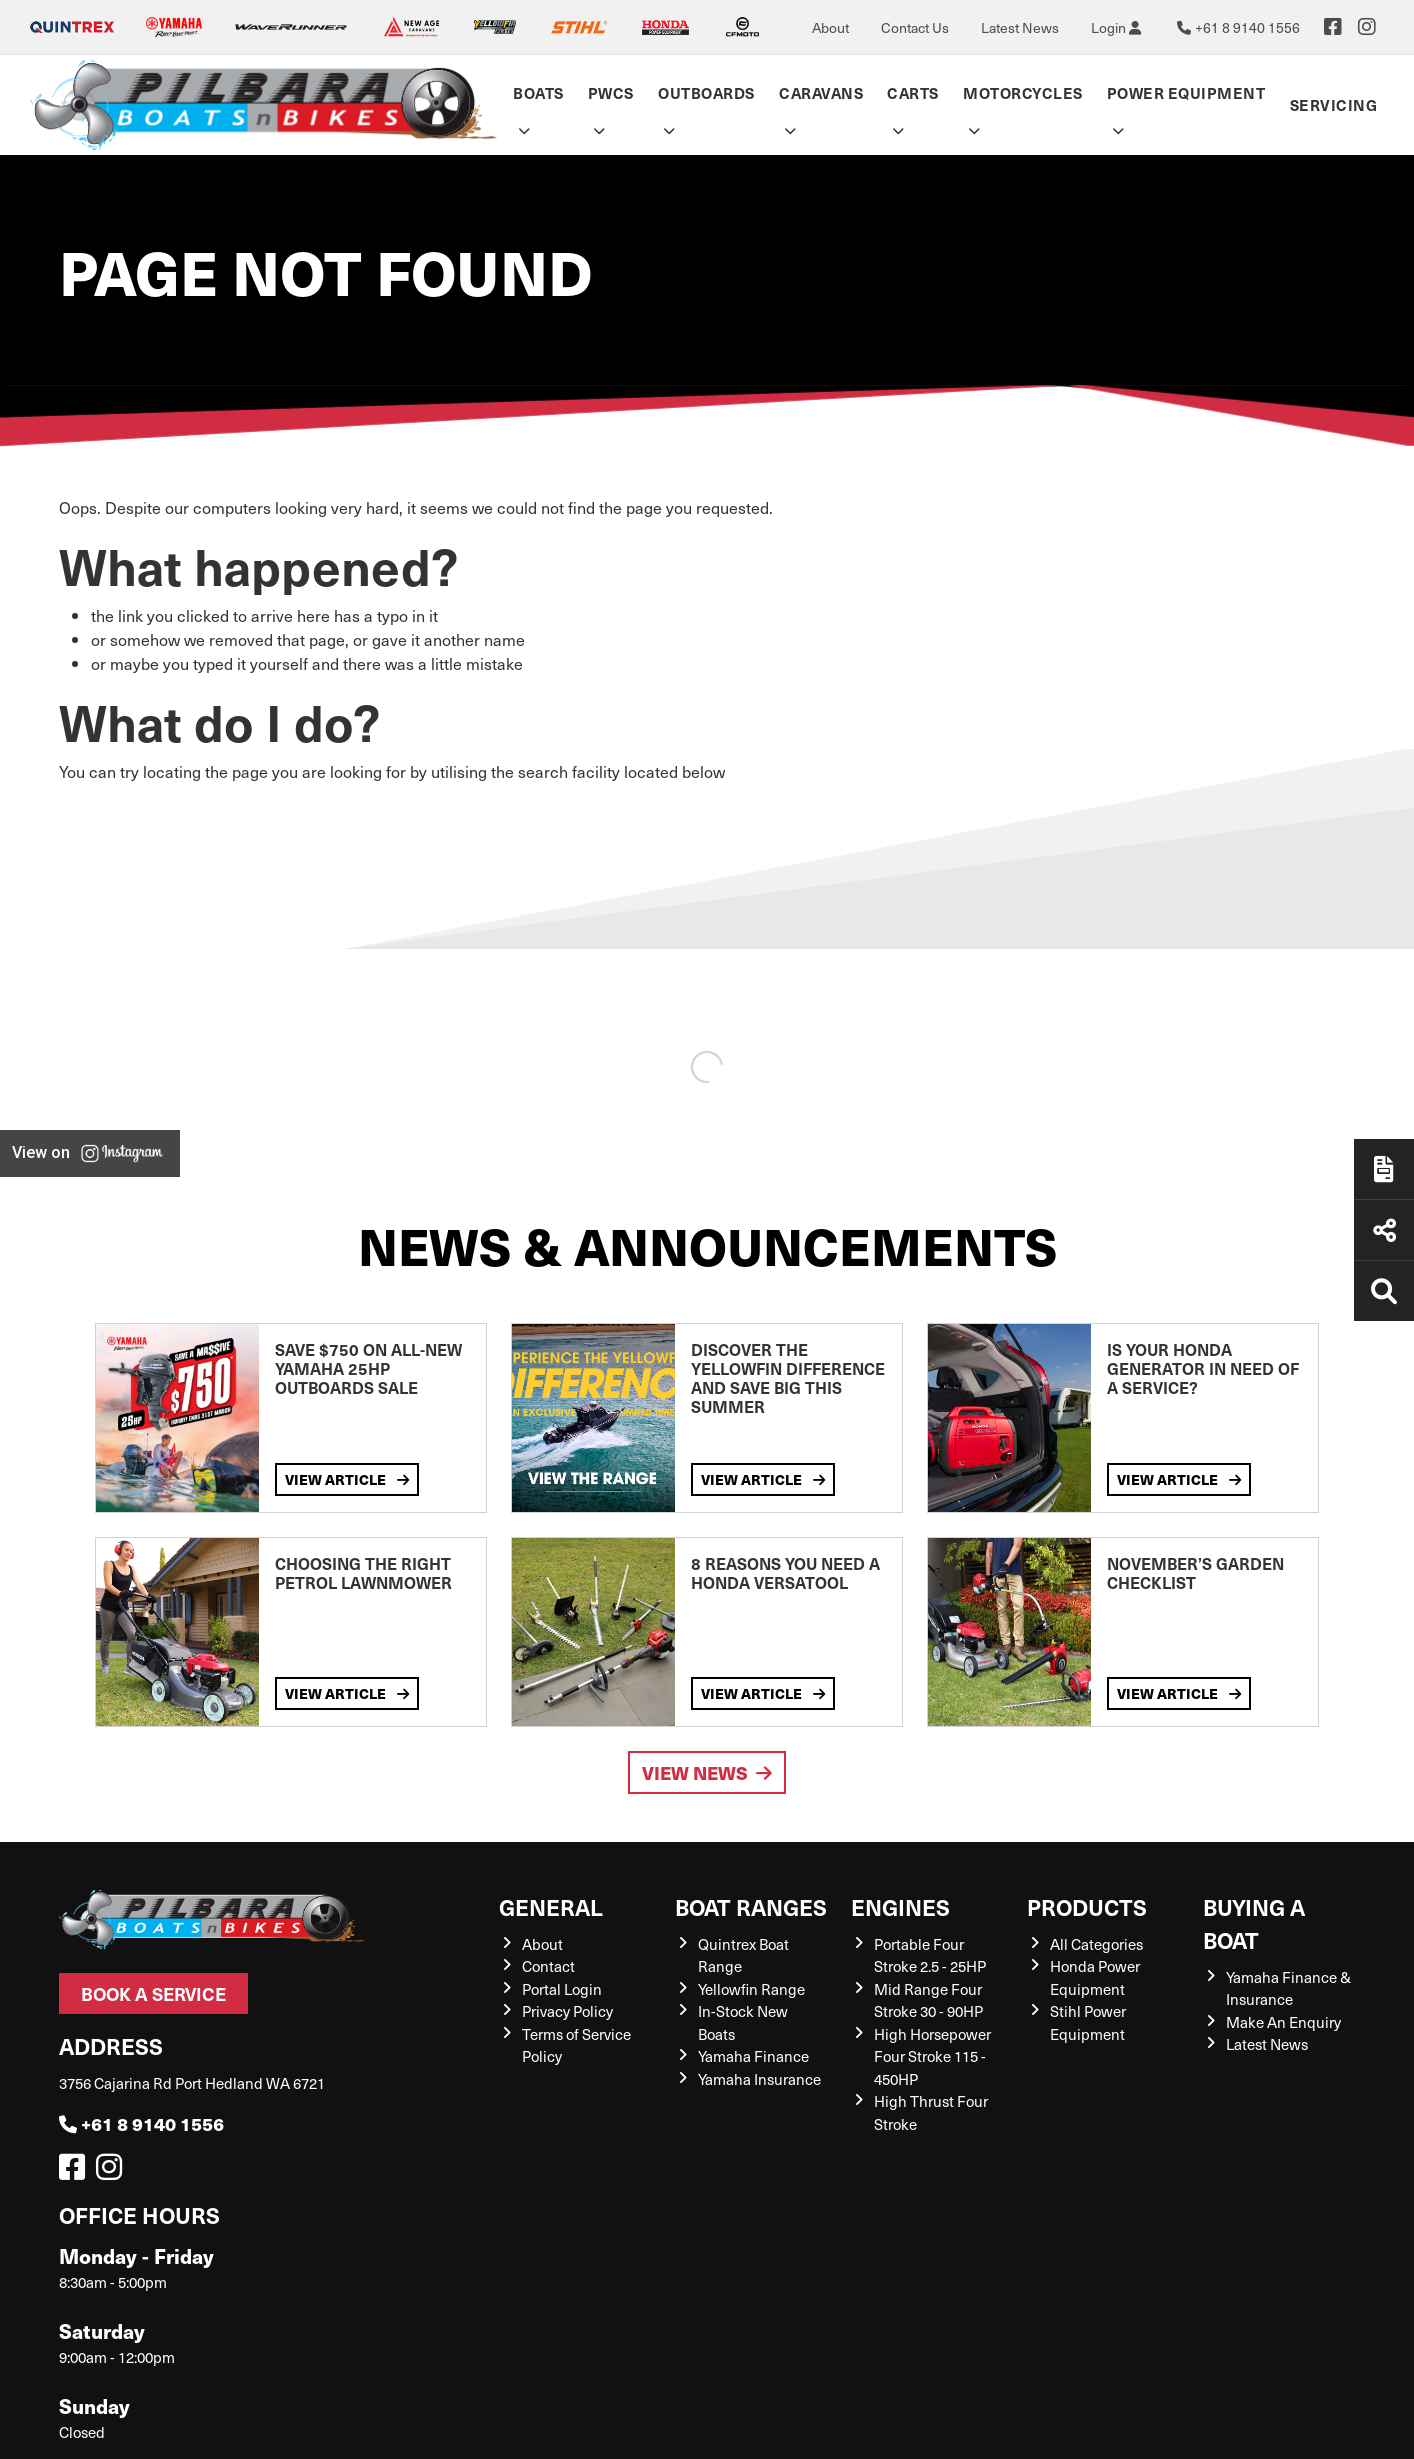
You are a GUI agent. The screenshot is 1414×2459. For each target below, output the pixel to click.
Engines (900, 1906)
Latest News (1020, 27)
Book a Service (153, 1993)
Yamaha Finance (753, 2056)
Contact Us (915, 27)
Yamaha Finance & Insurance (1288, 1988)
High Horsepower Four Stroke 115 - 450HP (932, 2056)
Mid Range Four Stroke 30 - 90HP (928, 2000)
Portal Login (562, 1989)
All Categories (1096, 1944)
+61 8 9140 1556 (141, 2123)
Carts (913, 92)
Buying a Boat (1254, 1923)
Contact (548, 1966)
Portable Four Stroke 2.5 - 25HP (930, 1955)
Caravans (821, 92)
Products (1087, 1906)
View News (707, 1772)
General (551, 1906)
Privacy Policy (567, 2011)
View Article (347, 1479)
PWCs (611, 92)
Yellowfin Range (751, 1989)
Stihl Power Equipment (1088, 2022)
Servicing (1334, 104)
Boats (538, 92)
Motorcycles (1023, 92)
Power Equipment (1186, 92)
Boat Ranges (751, 1906)
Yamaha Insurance (759, 2079)
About (830, 27)
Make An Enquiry (1283, 2022)
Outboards (706, 92)
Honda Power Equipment (1095, 1977)
